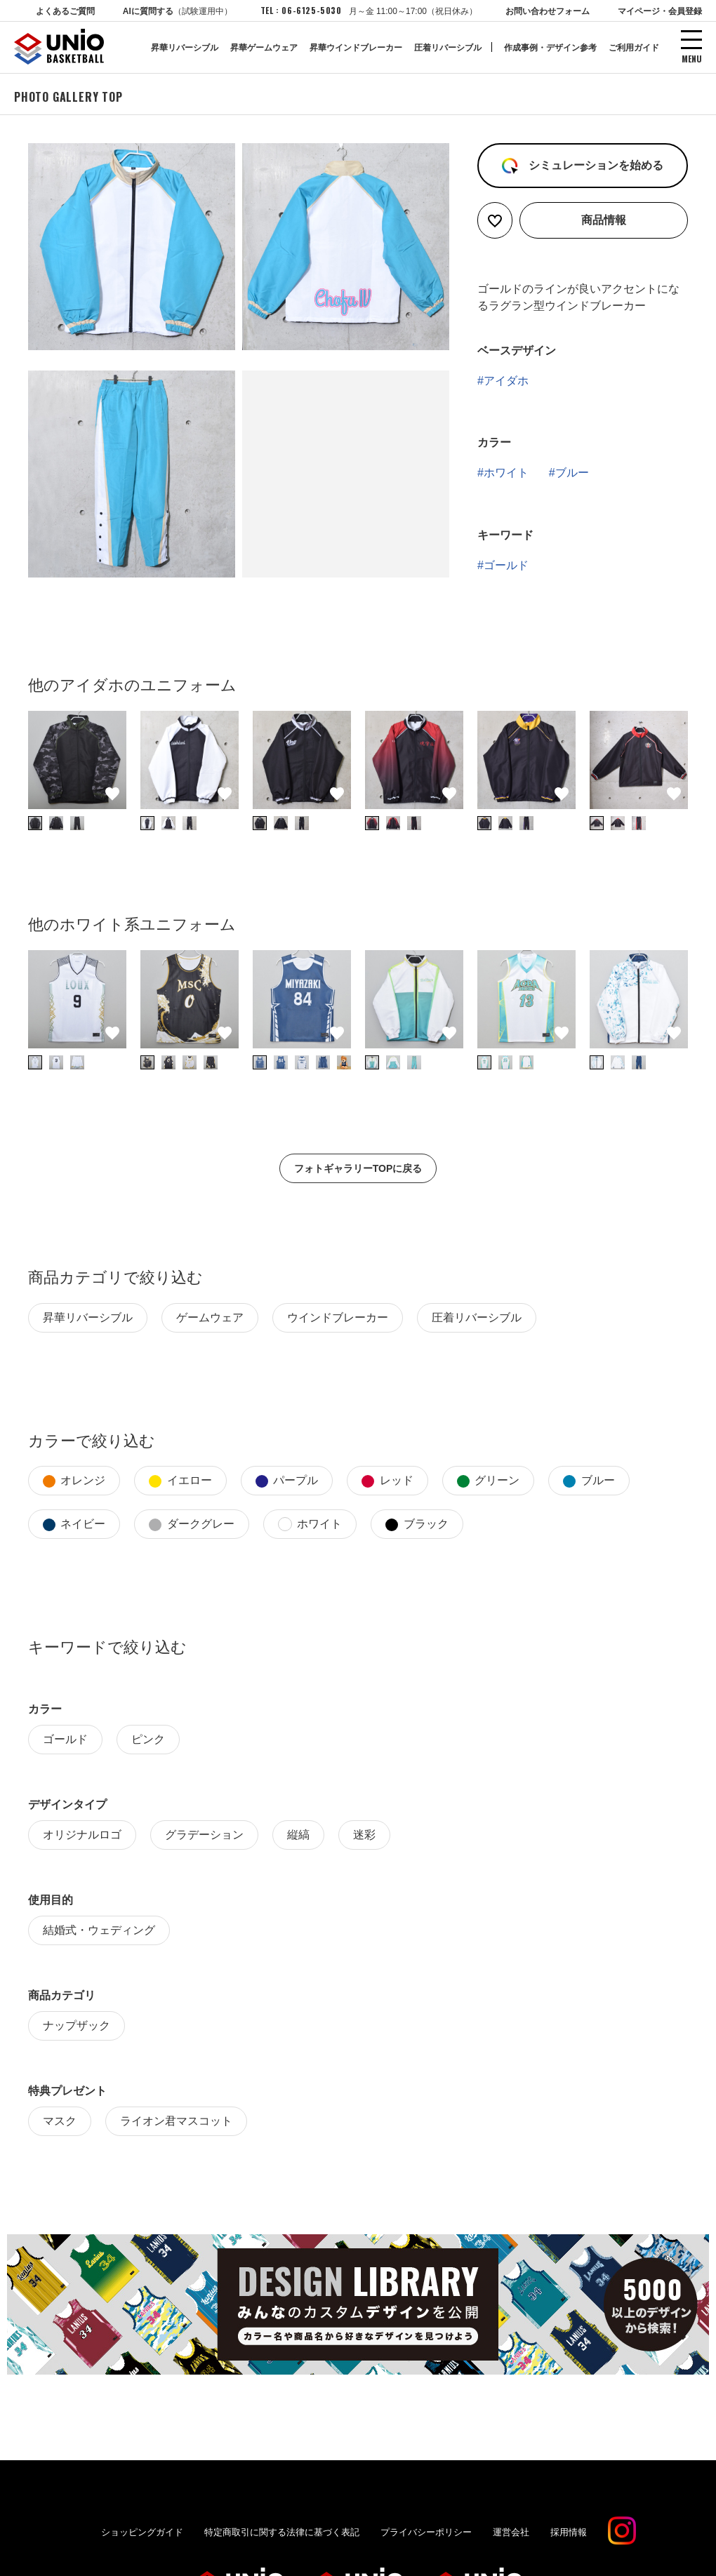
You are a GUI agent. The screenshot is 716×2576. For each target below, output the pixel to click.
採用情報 (568, 2524)
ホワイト (506, 465)
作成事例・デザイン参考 (550, 48)
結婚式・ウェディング (99, 1922)
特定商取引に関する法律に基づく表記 (281, 2524)
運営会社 (511, 2524)
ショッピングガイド (142, 2524)
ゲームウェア (210, 1310)
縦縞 (298, 1827)
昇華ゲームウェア (264, 48)
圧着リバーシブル (448, 48)
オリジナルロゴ (82, 1827)
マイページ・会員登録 (660, 11)
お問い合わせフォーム (547, 11)
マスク (60, 2113)
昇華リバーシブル (184, 48)
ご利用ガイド (634, 48)
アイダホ (506, 373)
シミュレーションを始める (594, 157)
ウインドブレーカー (337, 1310)
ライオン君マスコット (176, 2113)
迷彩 (364, 1827)
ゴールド (506, 557)
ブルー (572, 465)
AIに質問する (177, 11)
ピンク (148, 1731)
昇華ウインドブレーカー (356, 48)
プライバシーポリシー (426, 2524)
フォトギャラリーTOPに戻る (358, 1160)
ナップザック (76, 2018)
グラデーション (204, 1827)
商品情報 (603, 212)
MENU (692, 58)
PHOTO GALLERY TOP (68, 89)
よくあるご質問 (65, 11)
